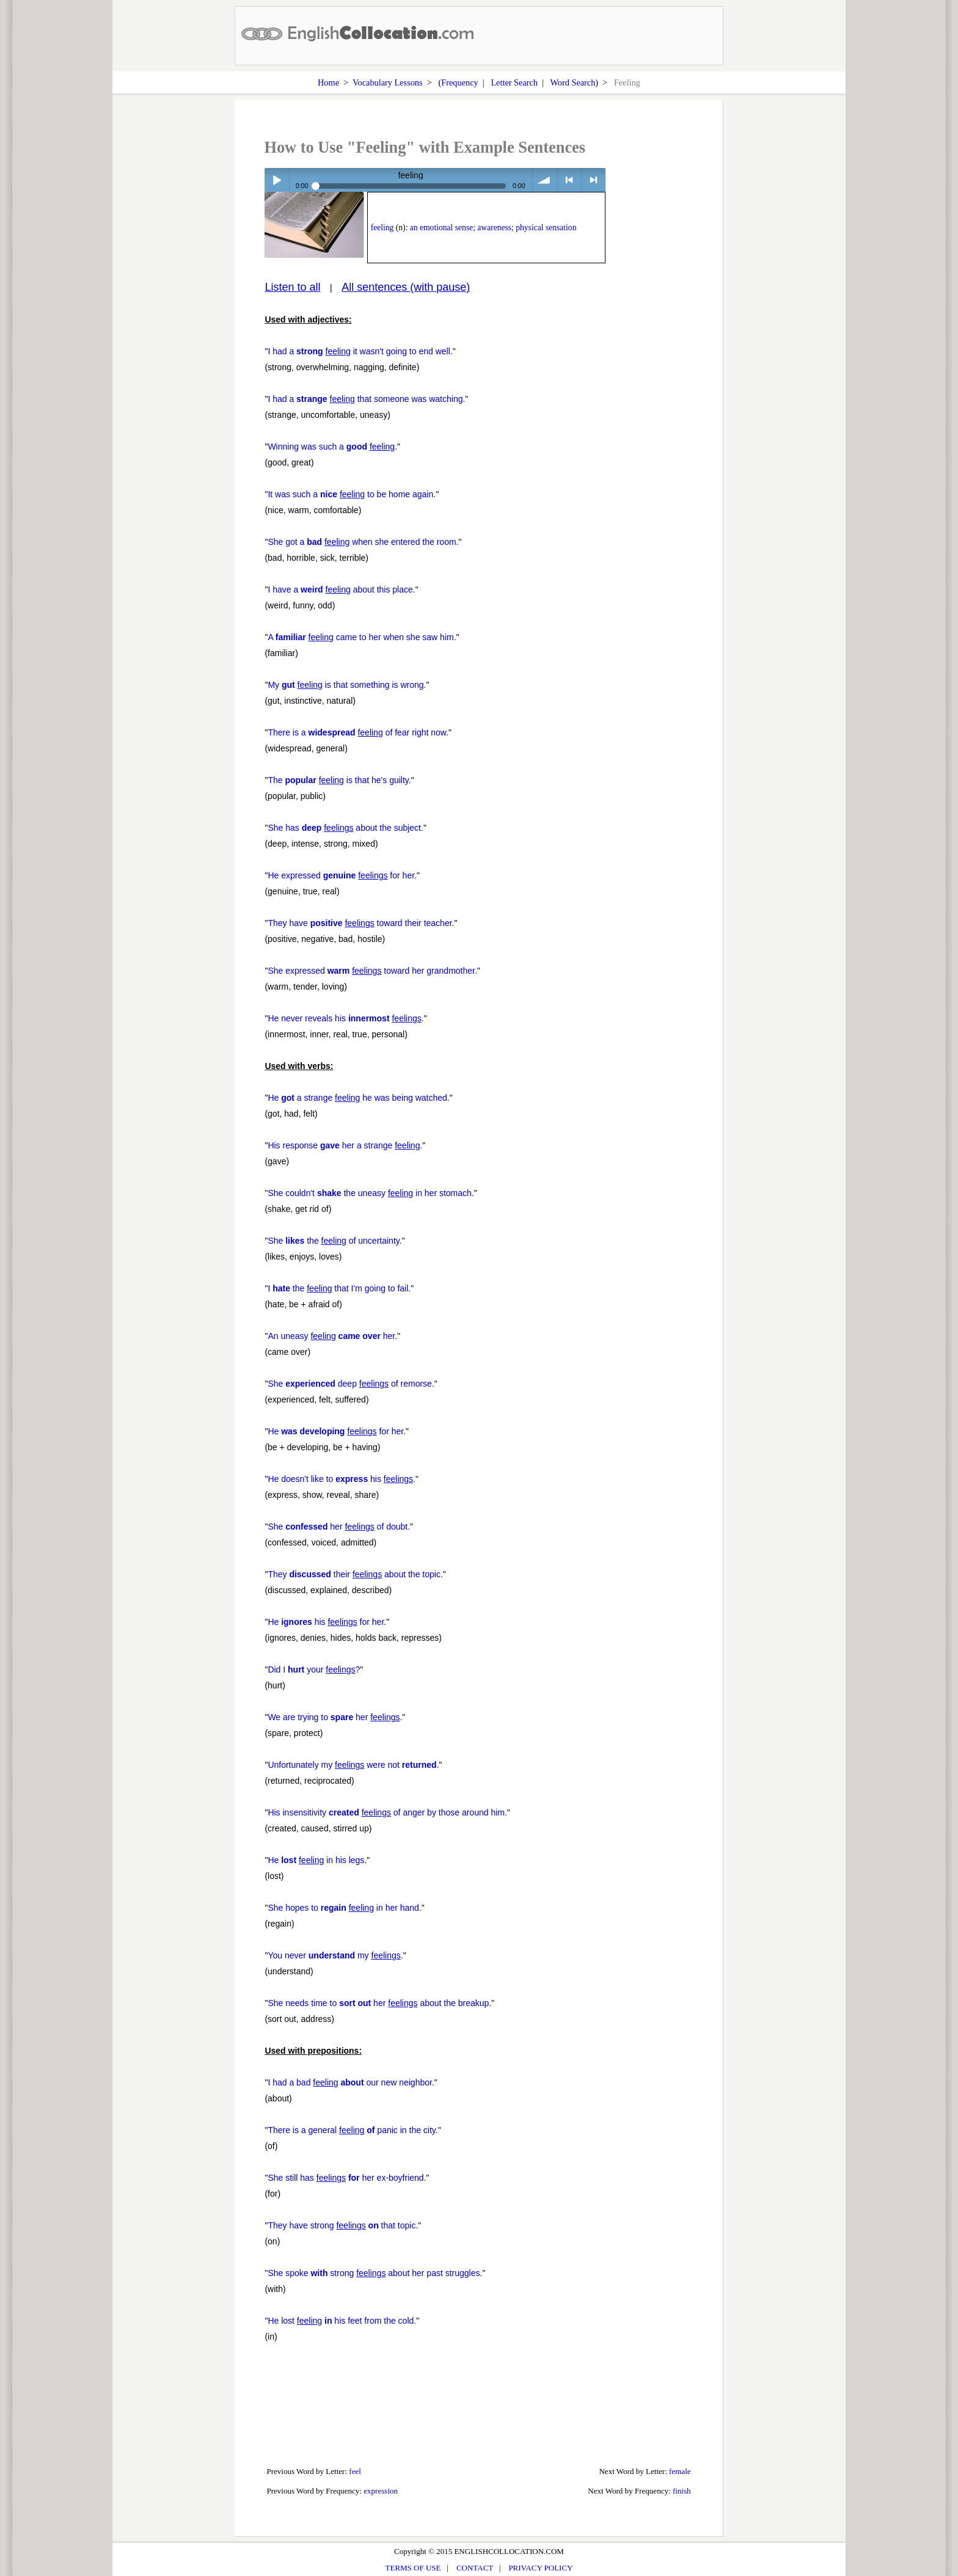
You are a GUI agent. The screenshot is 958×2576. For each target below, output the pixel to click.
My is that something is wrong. (347, 685)
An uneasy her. (332, 1336)
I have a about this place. (341, 589)
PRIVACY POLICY (540, 2567)
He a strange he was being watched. (358, 1098)
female (680, 2471)
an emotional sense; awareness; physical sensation (493, 227)
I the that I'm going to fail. (339, 1288)
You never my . (335, 1955)
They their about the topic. (355, 1574)
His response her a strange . (345, 1145)
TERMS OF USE (413, 2567)
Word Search (572, 82)
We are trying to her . (335, 1717)
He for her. (337, 1431)
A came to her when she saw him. (362, 637)
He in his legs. (317, 1860)
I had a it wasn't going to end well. (360, 351)
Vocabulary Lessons (388, 82)
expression (381, 2490)
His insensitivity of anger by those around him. (387, 1812)
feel (355, 2471)
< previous (569, 180)
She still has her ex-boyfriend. (347, 2178)
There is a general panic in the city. (352, 2130)
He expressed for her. (342, 875)
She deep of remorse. (351, 1383)
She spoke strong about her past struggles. (375, 2273)
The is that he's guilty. (339, 780)
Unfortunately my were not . (353, 1765)
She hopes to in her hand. (344, 1908)
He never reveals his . (345, 1018)
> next (593, 180)
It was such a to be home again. (352, 494)
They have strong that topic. (343, 2225)
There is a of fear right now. (358, 732)
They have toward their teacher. (361, 923)
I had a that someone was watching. (366, 399)
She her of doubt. (339, 1526)
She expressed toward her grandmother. (372, 971)
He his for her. (327, 1622)
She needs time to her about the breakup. (379, 2003)
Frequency (459, 82)
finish (682, 2490)
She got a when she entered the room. (363, 542)
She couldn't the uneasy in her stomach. (371, 1193)
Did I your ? (314, 1669)
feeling (382, 227)
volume (545, 180)
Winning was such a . (332, 446)
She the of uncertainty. (334, 1241)
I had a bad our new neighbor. (351, 2082)
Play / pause (276, 180)
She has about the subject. (345, 828)
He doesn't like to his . (341, 1479)
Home (328, 82)
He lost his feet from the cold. (342, 2321)
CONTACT (474, 2567)
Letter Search (514, 82)
